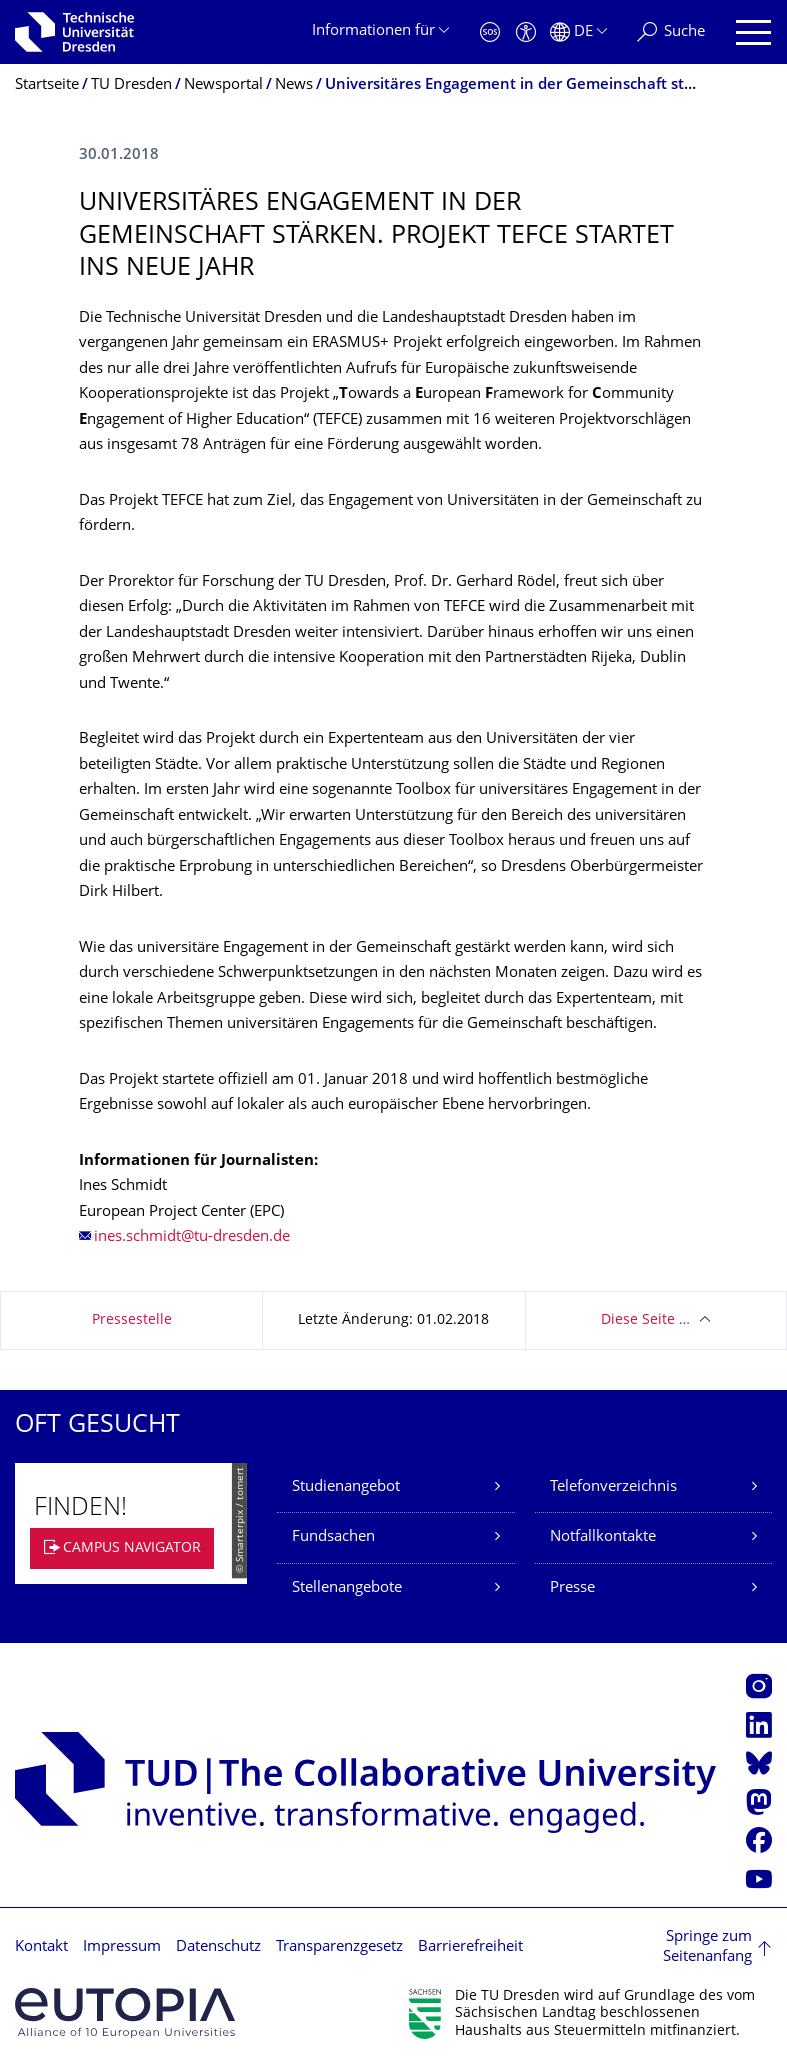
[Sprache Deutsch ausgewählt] (578, 32)
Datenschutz (218, 1947)
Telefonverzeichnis (613, 1487)
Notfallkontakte (603, 1537)
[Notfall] (490, 32)
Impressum (122, 1947)
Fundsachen (333, 1537)
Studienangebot (346, 1487)
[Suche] (671, 32)
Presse (572, 1588)
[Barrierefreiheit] (526, 32)
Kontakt (41, 1947)
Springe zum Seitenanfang (707, 1947)
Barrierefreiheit (470, 1947)
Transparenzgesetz (339, 1947)
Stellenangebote (347, 1588)
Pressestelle (132, 1320)
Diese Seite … (645, 1320)
